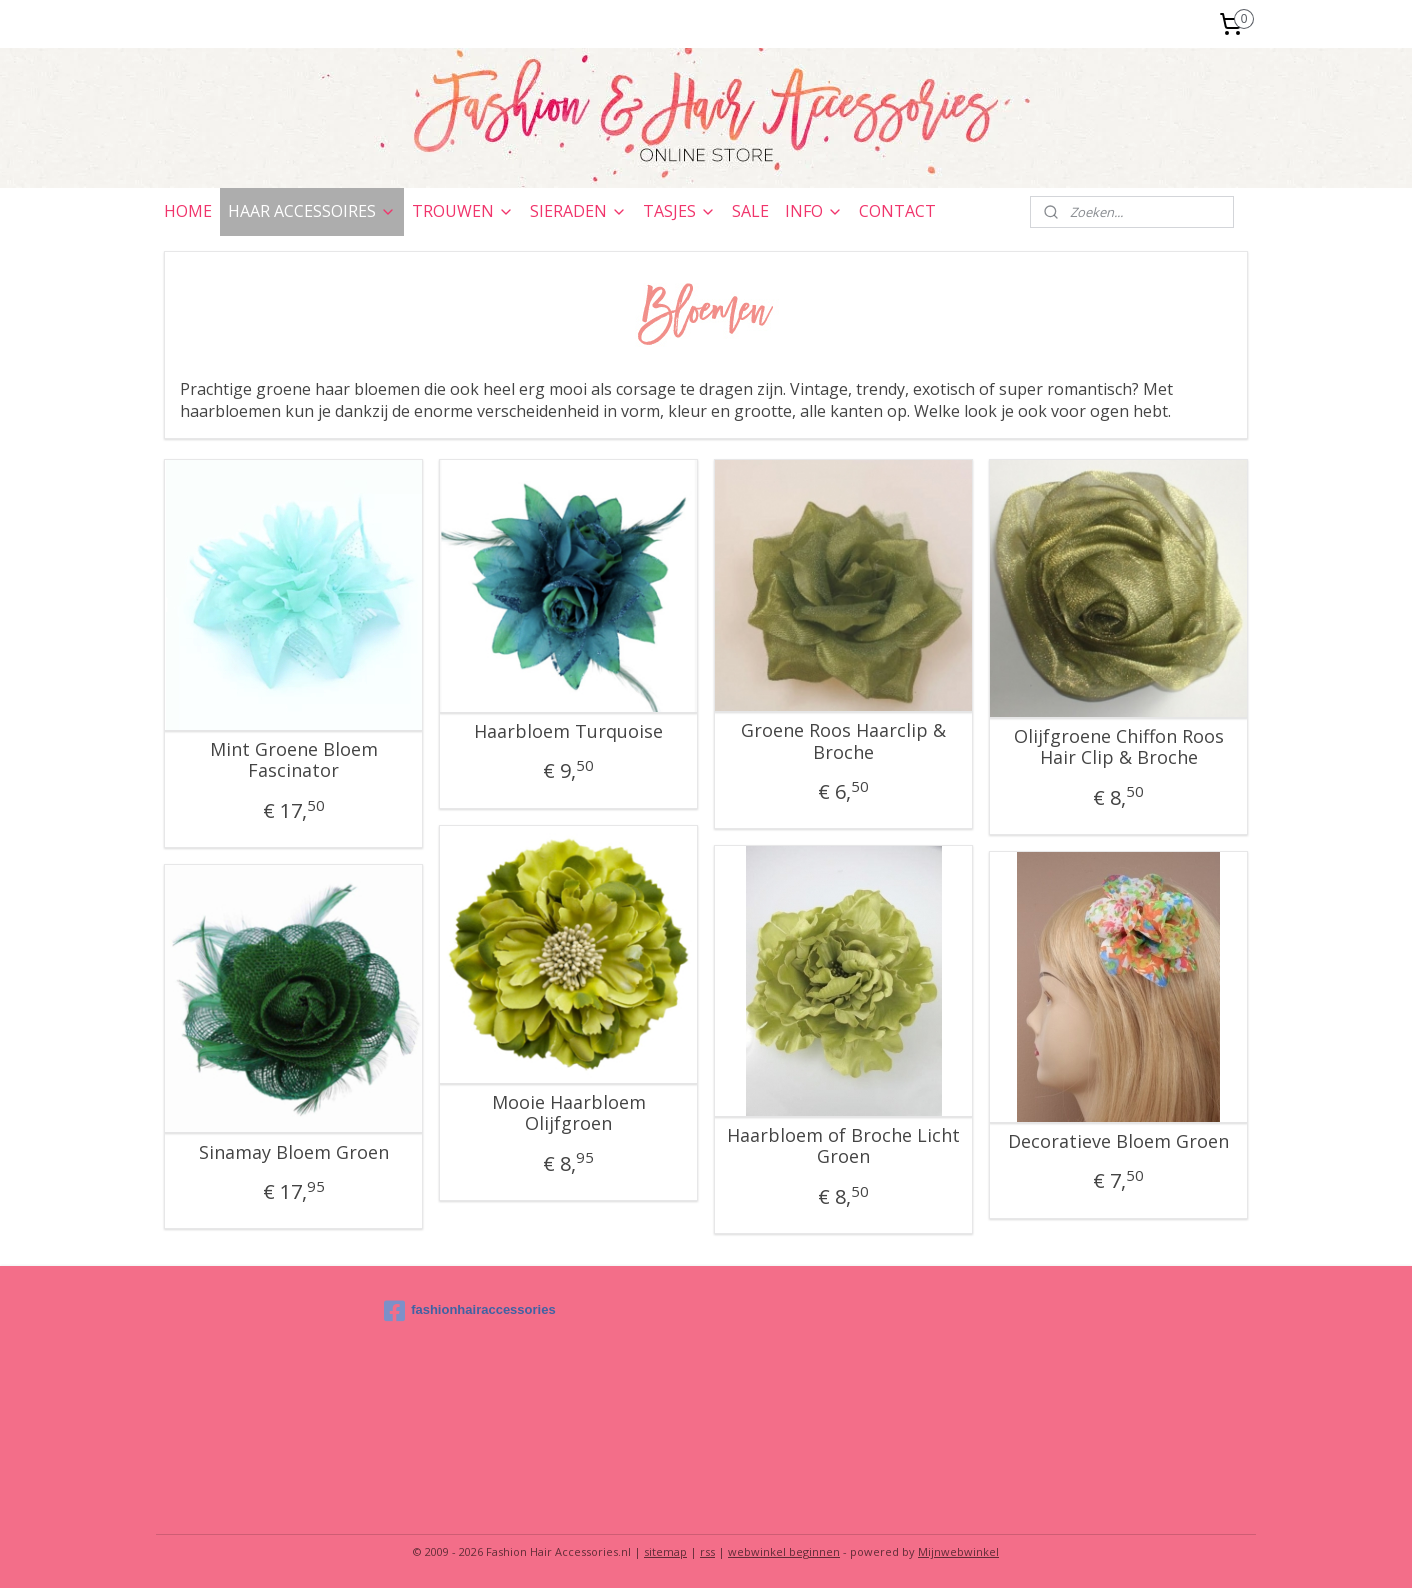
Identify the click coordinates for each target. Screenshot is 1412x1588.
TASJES (679, 211)
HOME (188, 211)
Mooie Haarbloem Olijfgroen (569, 1113)
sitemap (665, 1551)
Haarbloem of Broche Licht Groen (843, 1146)
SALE (750, 211)
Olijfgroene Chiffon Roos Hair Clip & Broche (1119, 747)
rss (707, 1551)
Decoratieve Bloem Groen (1118, 1142)
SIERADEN (578, 211)
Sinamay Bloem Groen (294, 1153)
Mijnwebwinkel (958, 1551)
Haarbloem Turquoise (568, 732)
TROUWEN (463, 211)
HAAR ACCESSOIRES (312, 211)
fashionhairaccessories (470, 1311)
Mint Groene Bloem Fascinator (294, 760)
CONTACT (897, 211)
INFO (814, 211)
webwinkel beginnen (784, 1551)
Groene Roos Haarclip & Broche (843, 741)
